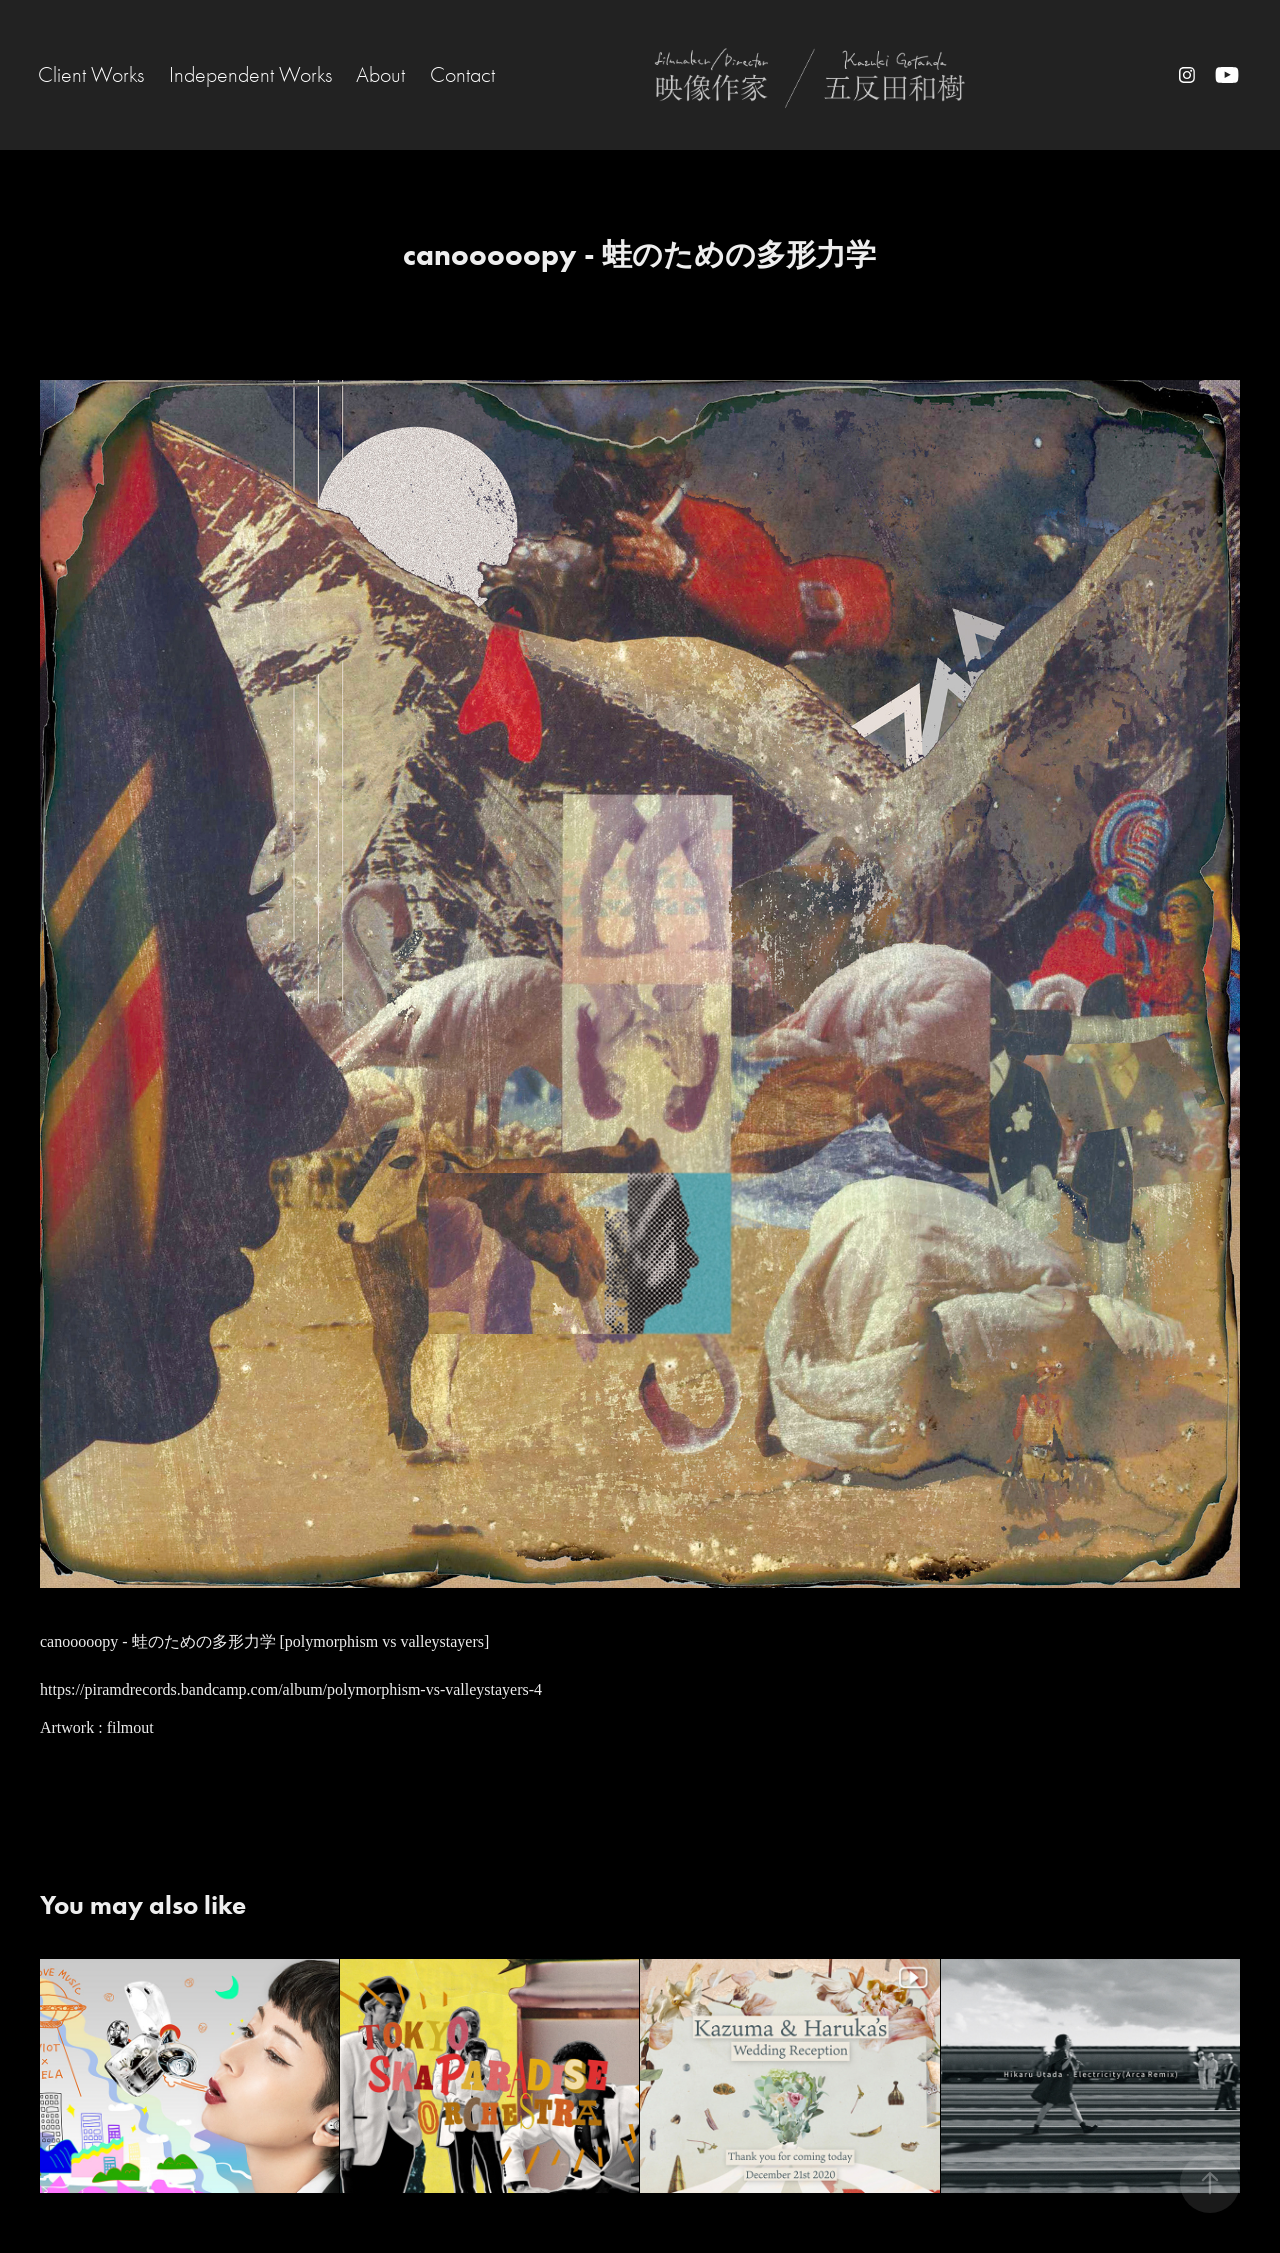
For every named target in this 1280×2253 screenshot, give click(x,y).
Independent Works (250, 75)
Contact (462, 75)
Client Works (91, 75)
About (380, 75)
